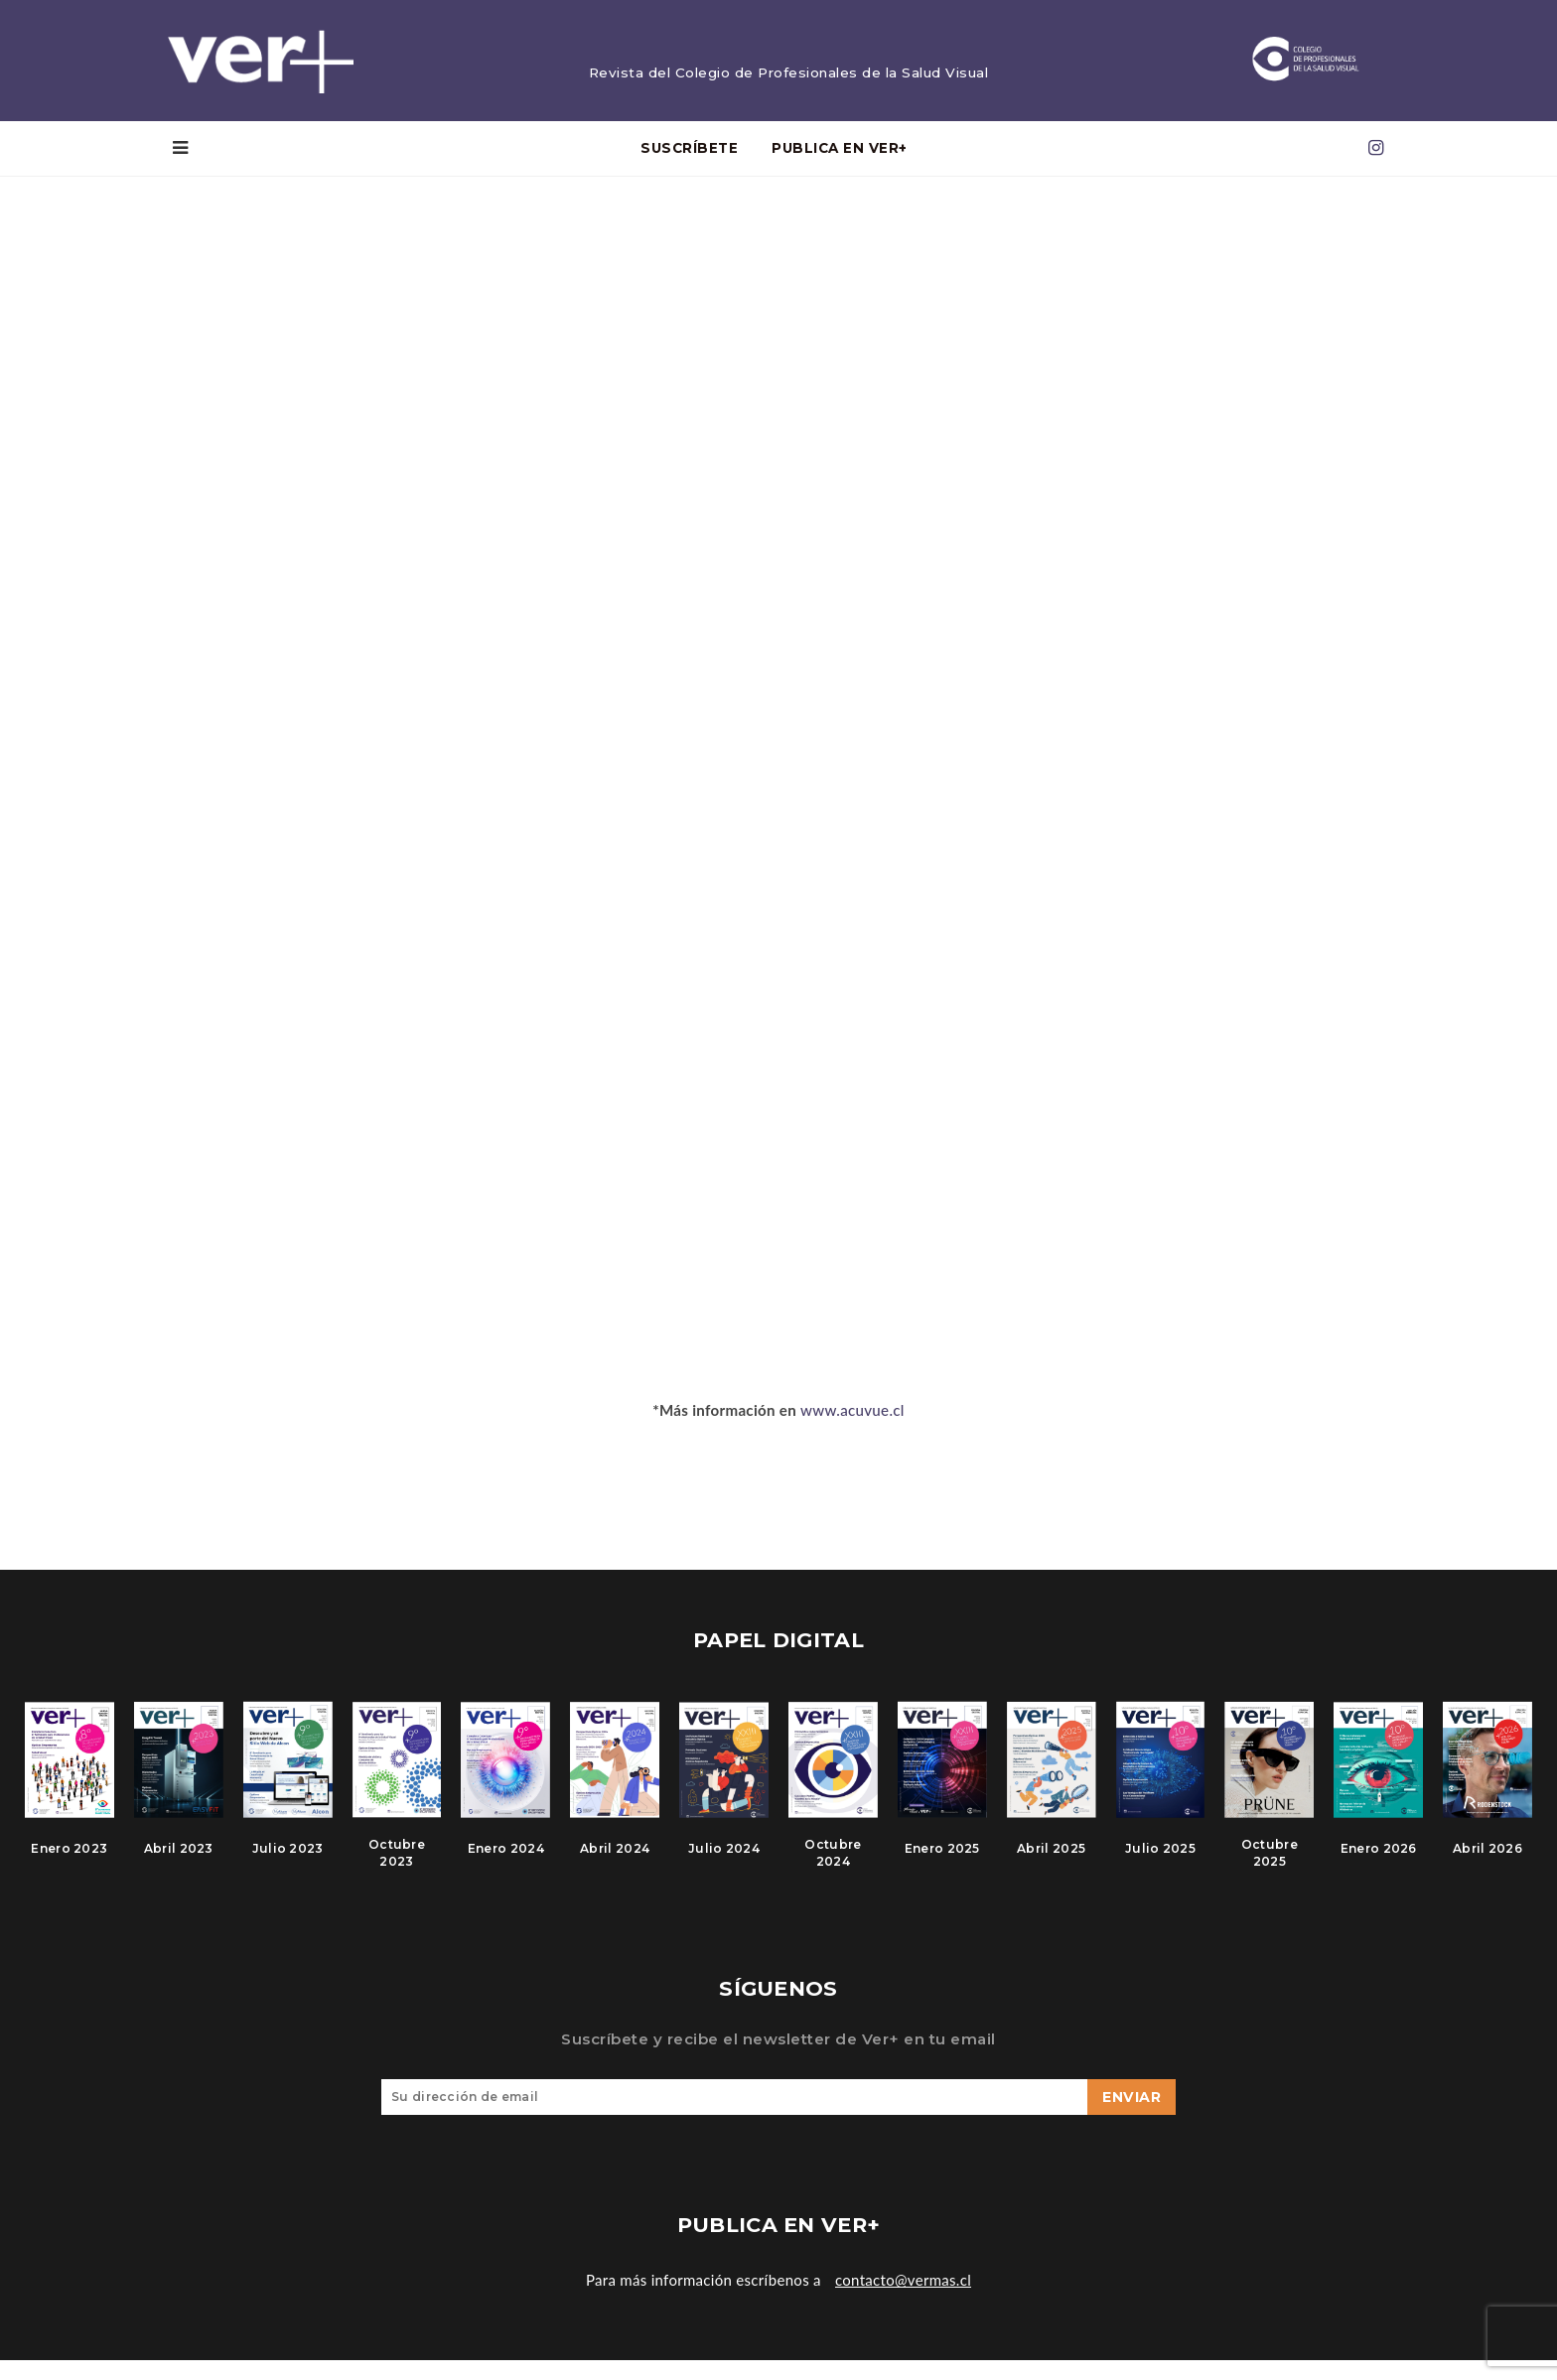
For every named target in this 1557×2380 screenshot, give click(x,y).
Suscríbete (689, 152)
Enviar (1131, 2117)
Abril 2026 (1487, 1861)
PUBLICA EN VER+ (840, 152)
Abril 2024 (614, 1861)
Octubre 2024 (832, 1866)
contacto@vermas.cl (903, 2300)
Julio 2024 (724, 1861)
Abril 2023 (178, 1861)
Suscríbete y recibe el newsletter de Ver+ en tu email (778, 2058)
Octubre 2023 (396, 1866)
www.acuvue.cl (852, 1413)
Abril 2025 (1051, 1861)
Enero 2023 (69, 1861)
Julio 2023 (288, 1861)
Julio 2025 (1160, 1861)
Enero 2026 (1379, 1861)
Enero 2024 (506, 1861)
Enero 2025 (942, 1861)
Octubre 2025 (1269, 1866)
